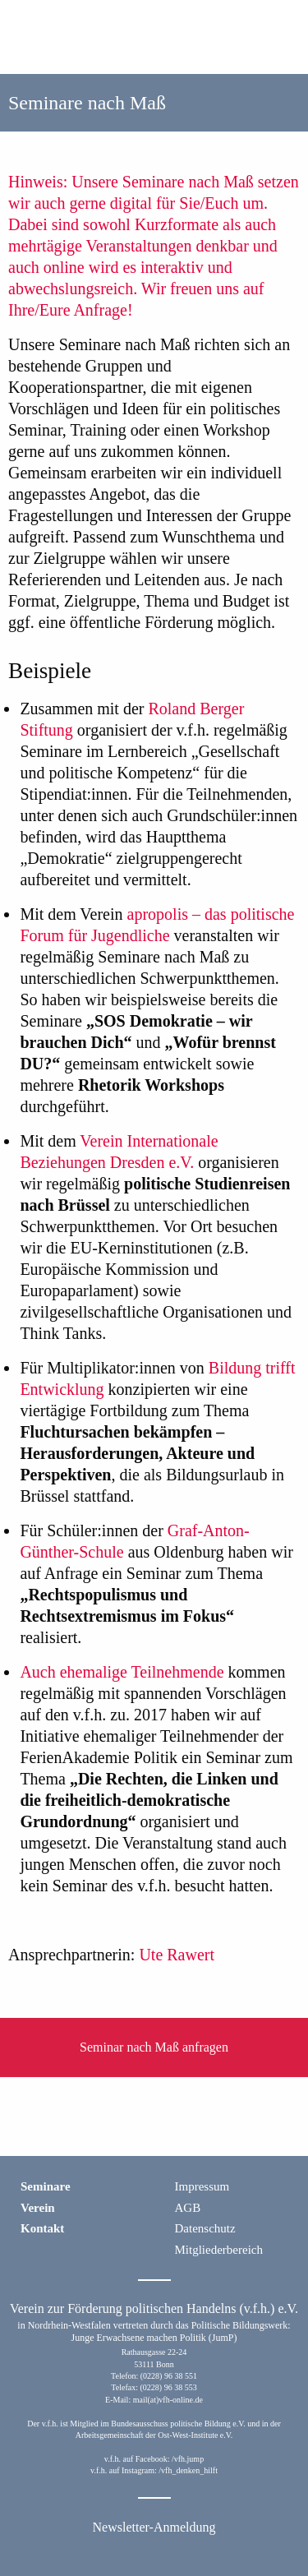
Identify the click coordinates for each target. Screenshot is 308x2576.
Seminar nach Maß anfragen (154, 2047)
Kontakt (42, 2228)
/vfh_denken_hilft (188, 2470)
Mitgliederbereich (219, 2249)
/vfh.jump (188, 2458)
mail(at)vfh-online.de (168, 2399)
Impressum (202, 2186)
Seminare (46, 2186)
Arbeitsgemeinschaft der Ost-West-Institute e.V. (154, 2435)
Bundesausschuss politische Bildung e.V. (178, 2423)
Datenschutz (205, 2228)
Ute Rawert (176, 1955)
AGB (188, 2207)
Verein (38, 2207)
